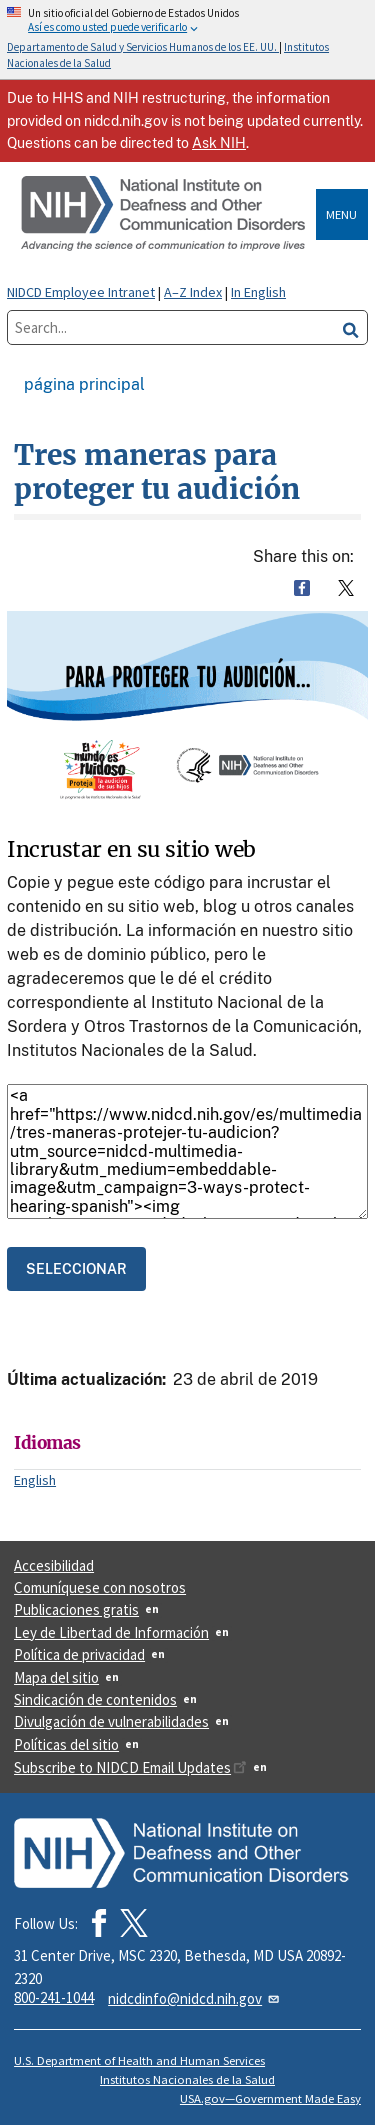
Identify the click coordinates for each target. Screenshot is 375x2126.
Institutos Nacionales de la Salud (187, 2079)
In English (258, 292)
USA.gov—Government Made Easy (270, 2098)
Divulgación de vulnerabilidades (111, 1721)
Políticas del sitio (66, 1744)
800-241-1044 (54, 1997)
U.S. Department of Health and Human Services (139, 2060)
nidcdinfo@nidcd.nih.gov (195, 1998)
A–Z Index (193, 292)
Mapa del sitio (56, 1677)
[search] (351, 327)
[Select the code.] (76, 1268)
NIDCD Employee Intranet (81, 292)
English (35, 1480)
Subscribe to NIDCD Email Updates (130, 1767)
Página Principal (84, 384)
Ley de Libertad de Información (111, 1632)
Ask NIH (219, 143)
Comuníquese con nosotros (100, 1587)
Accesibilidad (54, 1565)
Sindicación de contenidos (95, 1699)
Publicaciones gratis (76, 1609)
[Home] (165, 214)
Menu (341, 214)
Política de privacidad (79, 1654)
